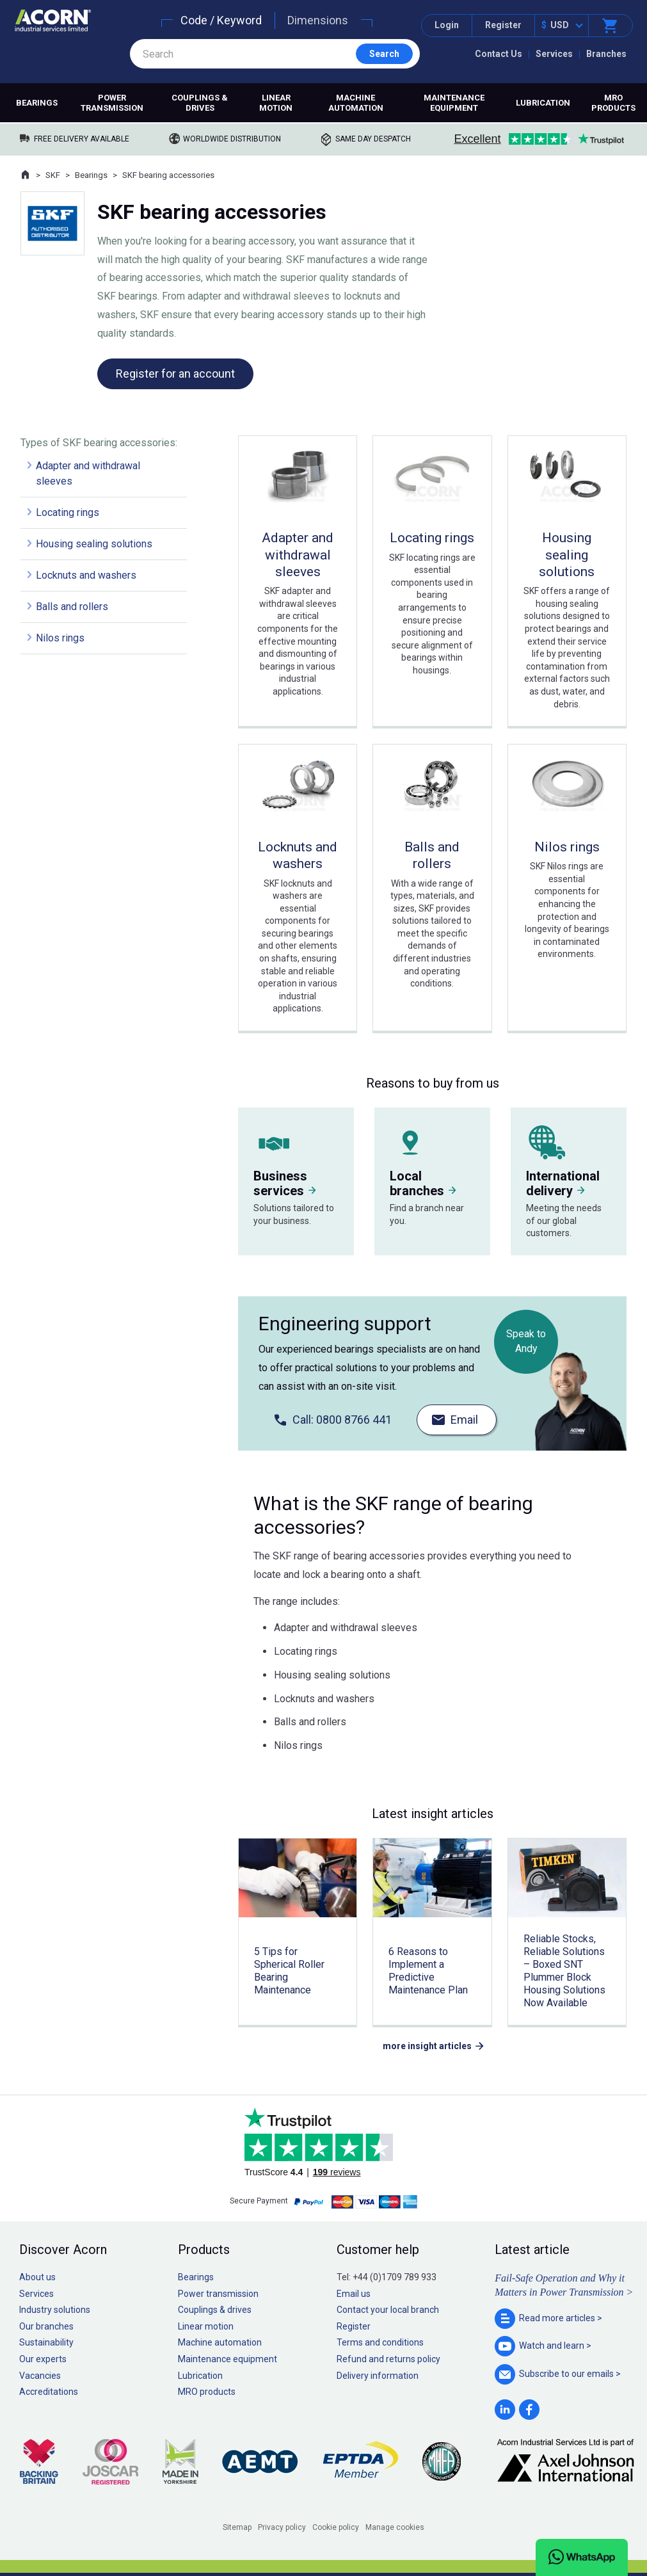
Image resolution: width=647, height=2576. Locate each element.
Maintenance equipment (454, 103)
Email (464, 1419)
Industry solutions (54, 2310)
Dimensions (317, 20)
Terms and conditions (380, 2342)
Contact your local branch (388, 2310)
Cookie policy (335, 2527)
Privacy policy (282, 2527)
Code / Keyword (221, 20)
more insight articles (427, 2046)
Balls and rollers (72, 606)
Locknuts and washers (86, 575)
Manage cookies (394, 2527)
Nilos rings (60, 638)
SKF (52, 175)
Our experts (43, 2359)
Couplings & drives (200, 103)
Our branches (46, 2326)
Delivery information (378, 2376)
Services (554, 54)
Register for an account (175, 373)
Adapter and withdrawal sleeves (88, 473)
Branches (606, 54)
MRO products (613, 103)
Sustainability (46, 2342)
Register (503, 25)
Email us (354, 2294)
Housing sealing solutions (94, 544)
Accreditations (48, 2392)
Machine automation (355, 103)
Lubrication (543, 103)
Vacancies (40, 2376)
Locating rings (67, 512)
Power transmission (112, 103)
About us (37, 2277)
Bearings (37, 103)
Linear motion (275, 103)
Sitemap (237, 2527)
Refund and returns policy (388, 2359)
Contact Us (498, 54)
